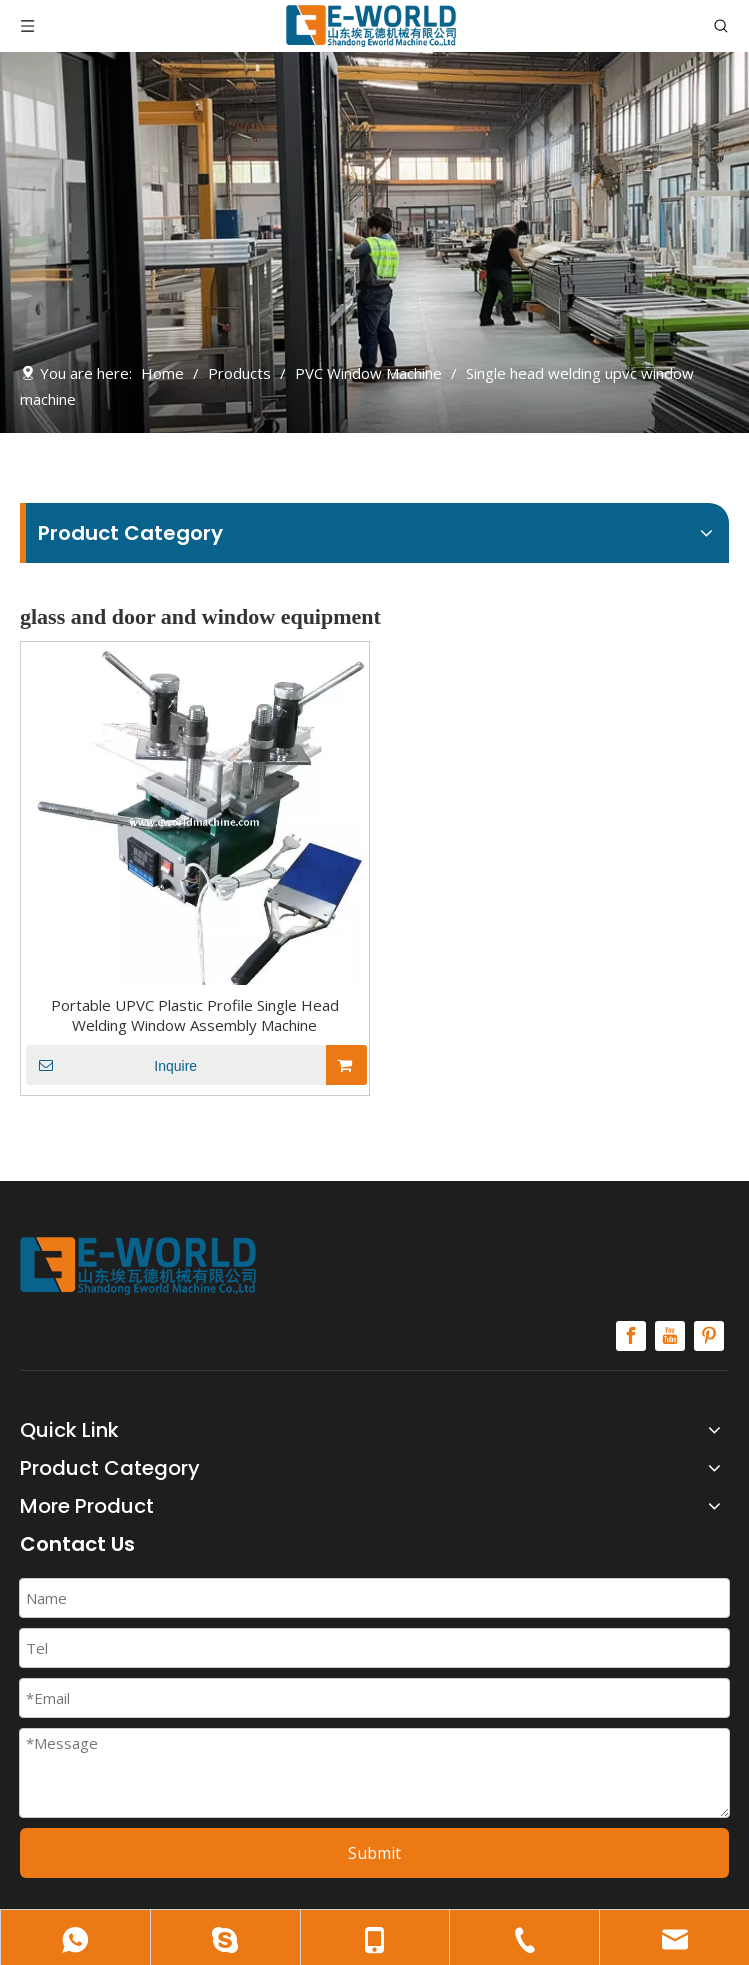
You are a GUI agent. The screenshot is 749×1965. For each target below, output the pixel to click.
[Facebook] (631, 1336)
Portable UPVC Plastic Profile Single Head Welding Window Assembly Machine (195, 1015)
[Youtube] (670, 1336)
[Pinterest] (709, 1336)
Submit (374, 1853)
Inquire (111, 1065)
